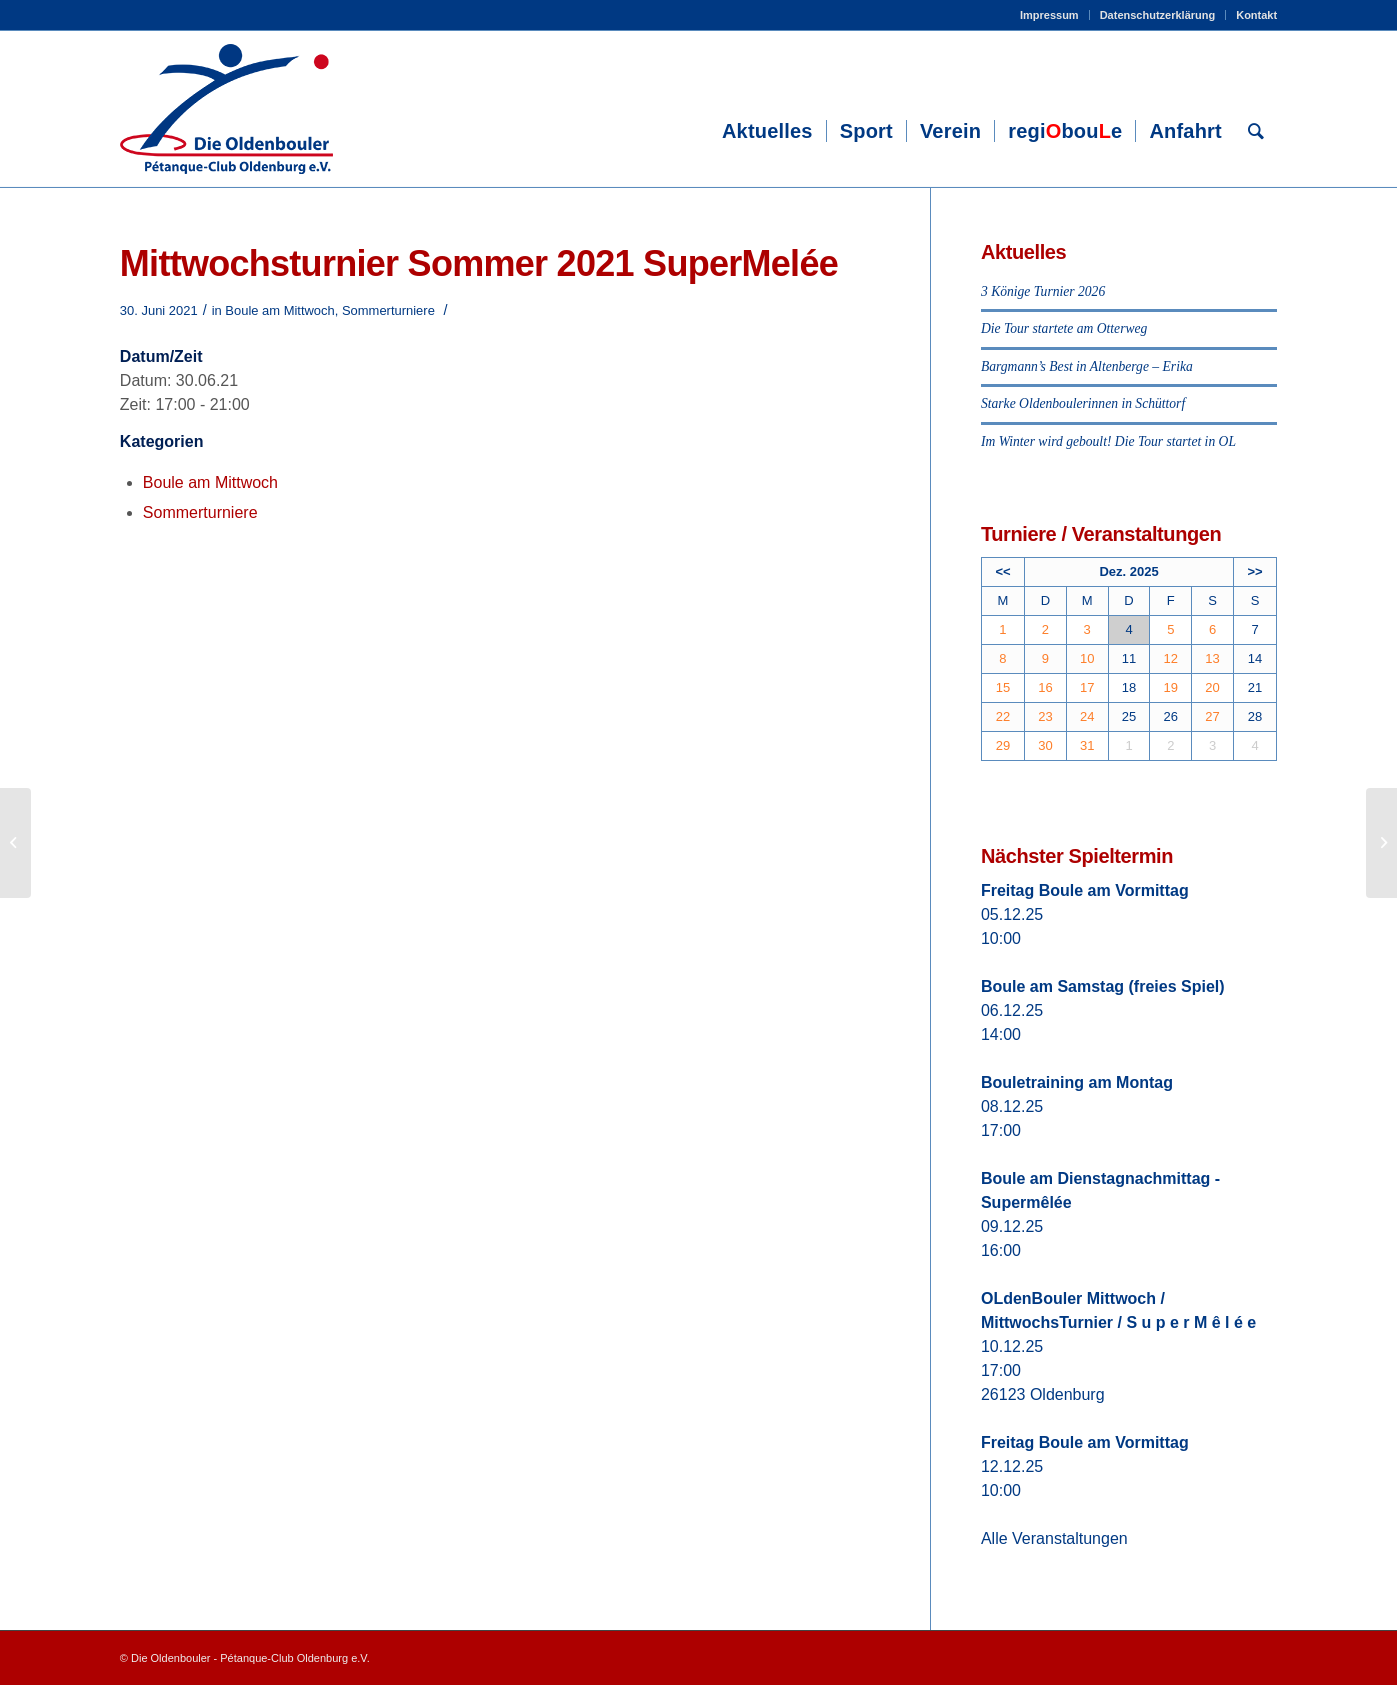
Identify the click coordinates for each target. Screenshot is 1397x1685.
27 (1212, 716)
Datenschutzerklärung (1158, 15)
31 (1087, 745)
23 (1045, 716)
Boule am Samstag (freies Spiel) (1103, 986)
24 (1087, 716)
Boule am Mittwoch (279, 310)
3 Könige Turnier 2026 (1043, 291)
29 (1003, 745)
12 (1171, 658)
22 (1003, 716)
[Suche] (1256, 131)
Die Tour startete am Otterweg (1064, 328)
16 (1045, 687)
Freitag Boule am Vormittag (1085, 890)
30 (1045, 745)
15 (1003, 687)
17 (1087, 687)
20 (1212, 687)
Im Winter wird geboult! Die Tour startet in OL (1108, 441)
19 (1171, 687)
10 (1087, 658)
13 (1212, 658)
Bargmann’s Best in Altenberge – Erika (1087, 366)
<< (1002, 571)
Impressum (1049, 15)
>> (1254, 571)
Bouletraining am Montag (1077, 1082)
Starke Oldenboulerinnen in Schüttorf (1083, 403)
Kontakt (1256, 15)
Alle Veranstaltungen (1054, 1538)
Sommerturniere (388, 310)
